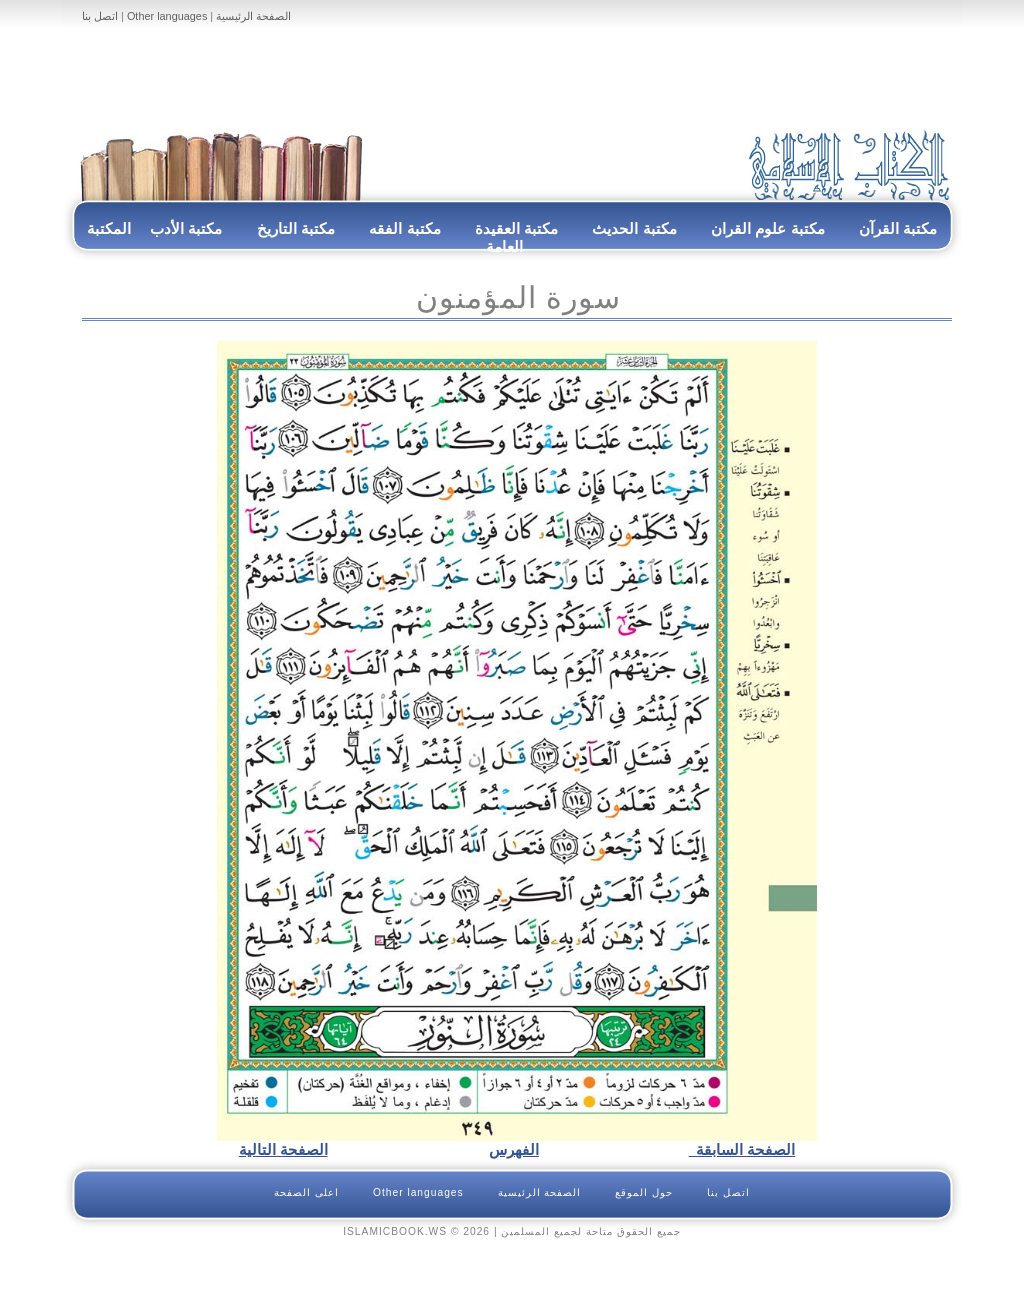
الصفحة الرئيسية (253, 16)
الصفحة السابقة (742, 1149)
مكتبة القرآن (898, 228)
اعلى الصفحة (306, 1192)
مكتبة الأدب (186, 228)
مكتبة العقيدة (515, 228)
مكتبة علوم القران (768, 228)
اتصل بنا (100, 16)
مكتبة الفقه (403, 228)
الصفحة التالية (283, 1149)
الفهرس (514, 1149)
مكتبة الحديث (634, 228)
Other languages (167, 16)
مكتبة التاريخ (296, 228)
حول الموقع (644, 1192)
